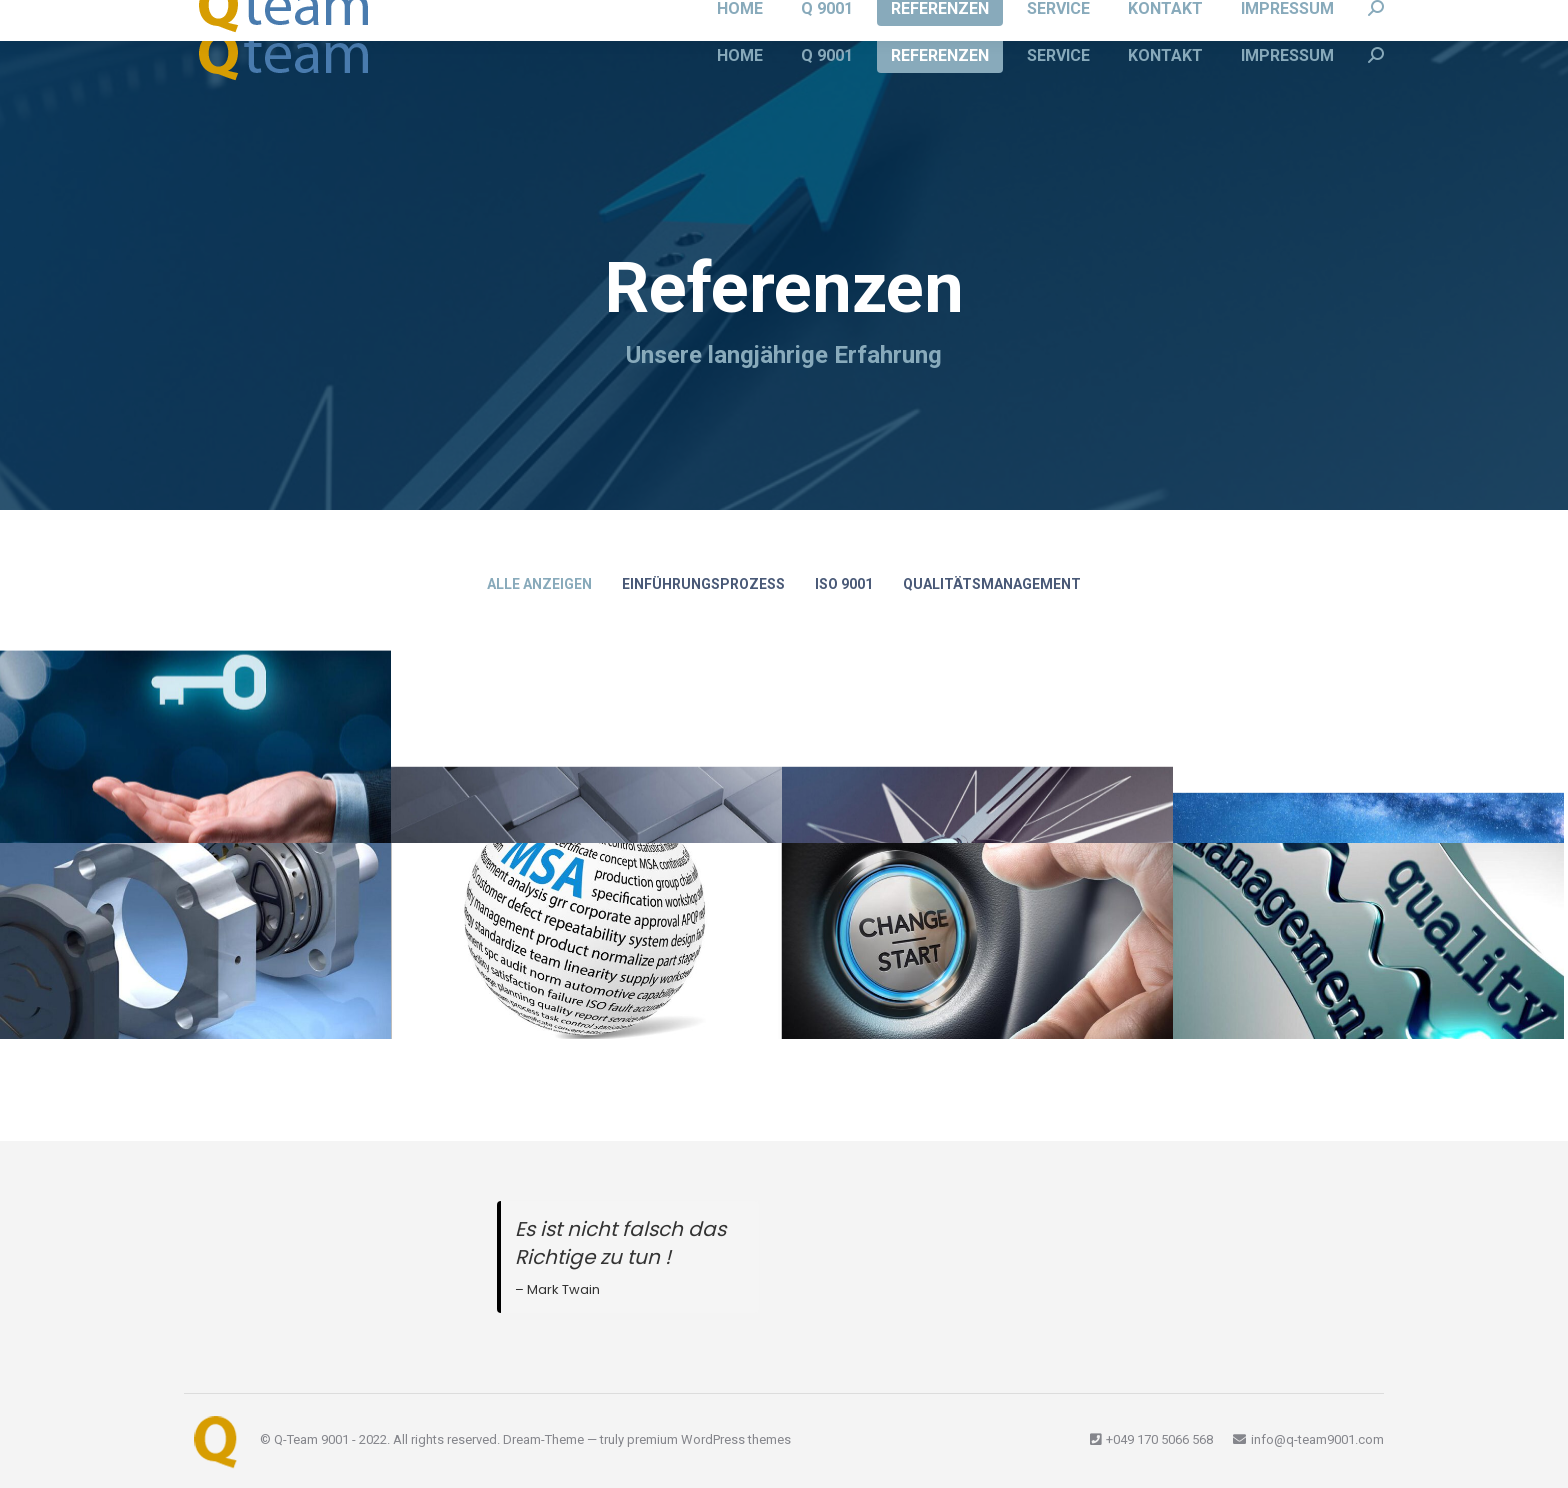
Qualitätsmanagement (992, 584)
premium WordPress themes (709, 1439)
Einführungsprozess (703, 584)
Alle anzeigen (539, 584)
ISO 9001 (844, 584)
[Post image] (1368, 941)
